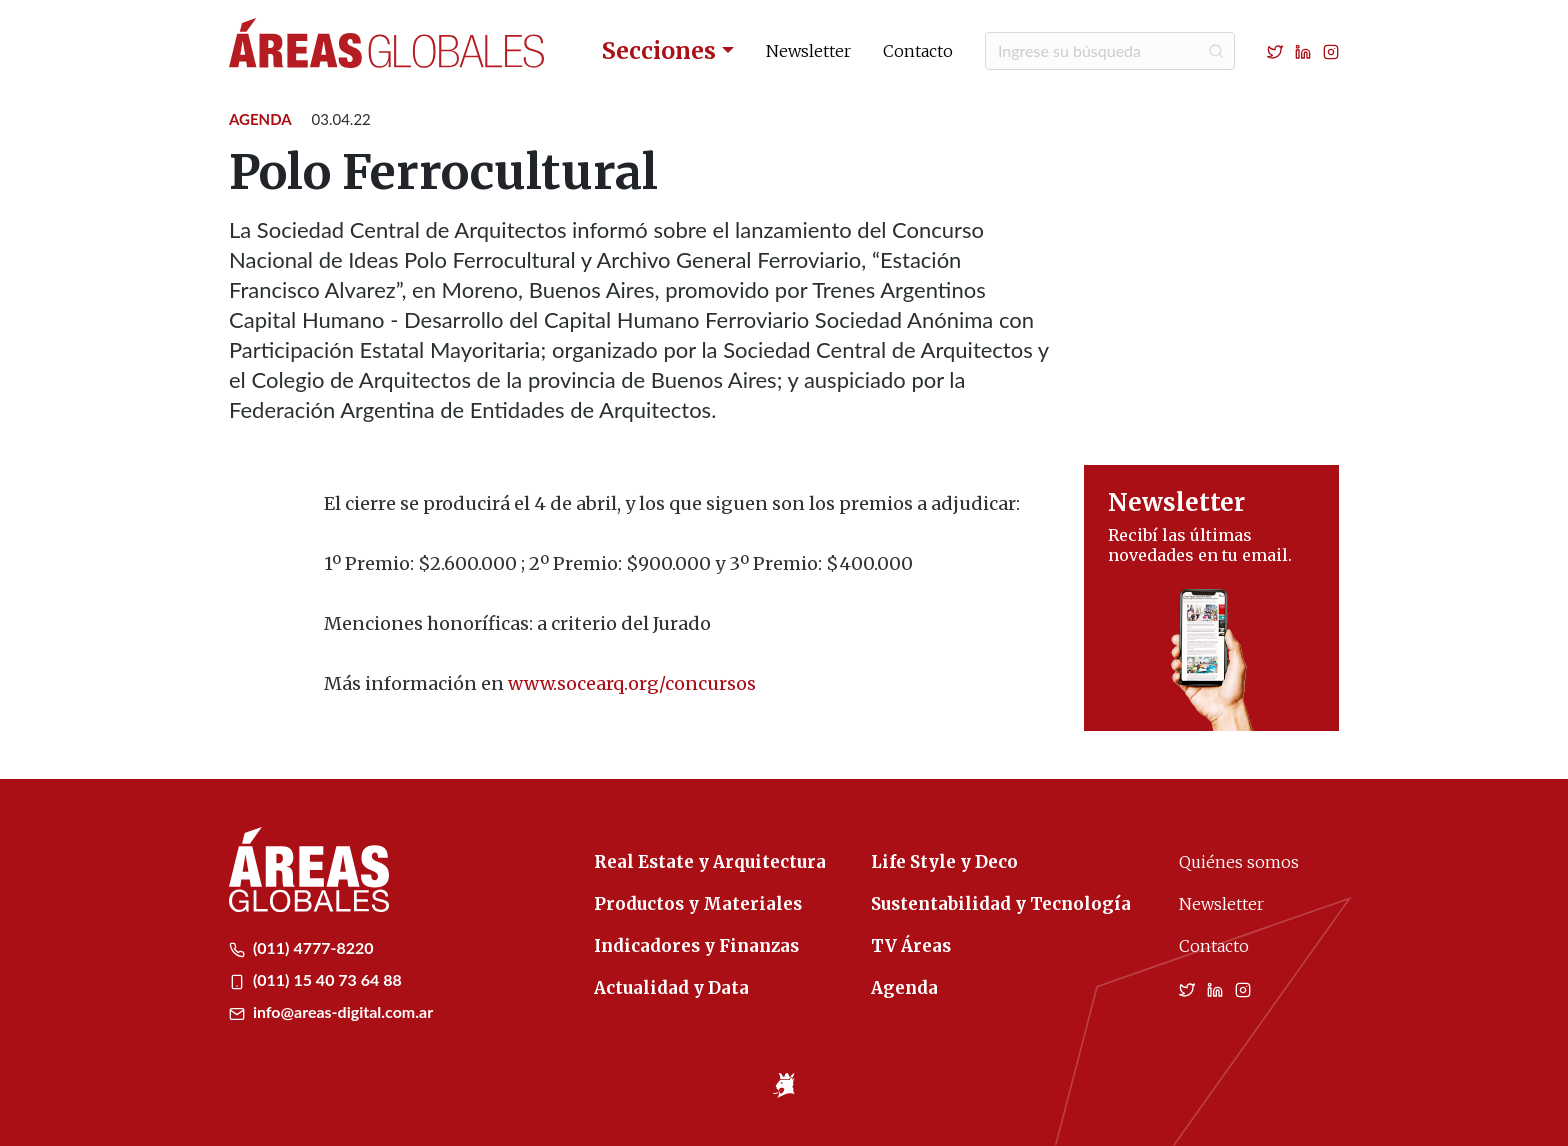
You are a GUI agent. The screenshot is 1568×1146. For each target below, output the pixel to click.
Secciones (659, 50)
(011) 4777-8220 (301, 947)
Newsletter (808, 51)
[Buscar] (1110, 51)
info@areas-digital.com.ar (331, 1011)
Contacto (918, 51)
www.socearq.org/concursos (632, 683)
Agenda (260, 119)
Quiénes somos (1239, 862)
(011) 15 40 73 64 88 (315, 979)
